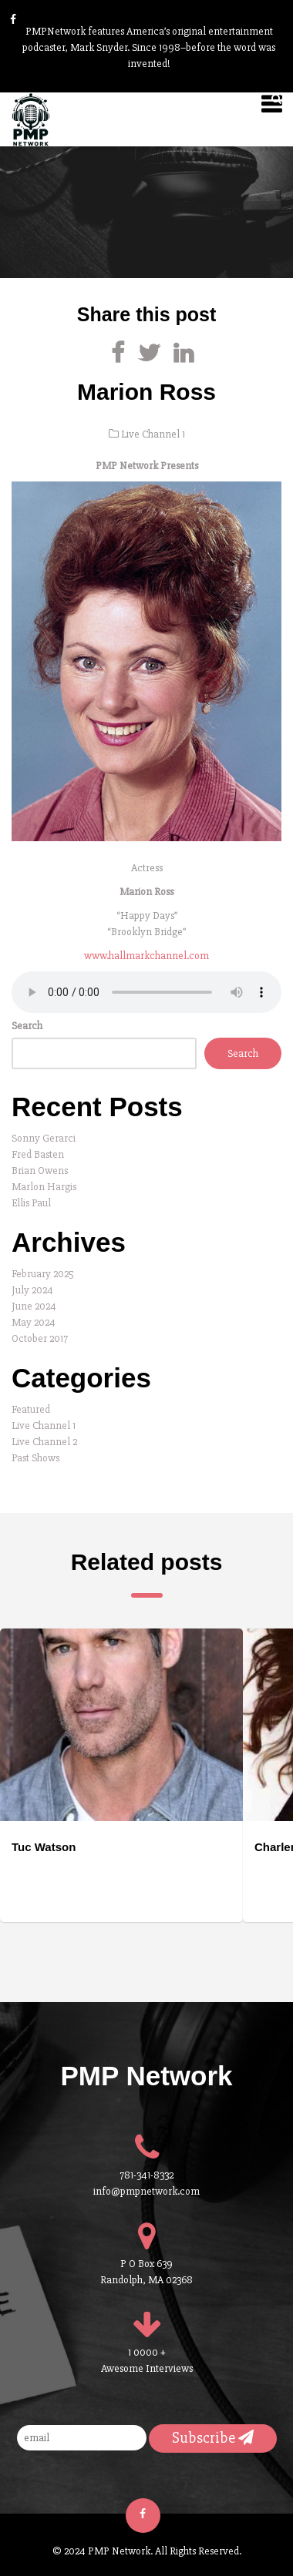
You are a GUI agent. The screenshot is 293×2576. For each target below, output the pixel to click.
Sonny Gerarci (44, 1138)
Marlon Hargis (44, 1186)
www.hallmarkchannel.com (146, 955)
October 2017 (40, 1338)
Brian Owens (40, 1170)
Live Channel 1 (153, 434)
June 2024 (34, 1306)
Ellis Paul (31, 1202)
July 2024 (32, 1289)
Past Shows (35, 1457)
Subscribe (213, 2437)
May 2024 (34, 1322)
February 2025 (43, 1273)
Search (27, 1025)
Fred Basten (38, 1154)
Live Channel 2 (44, 1441)
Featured (31, 1409)
